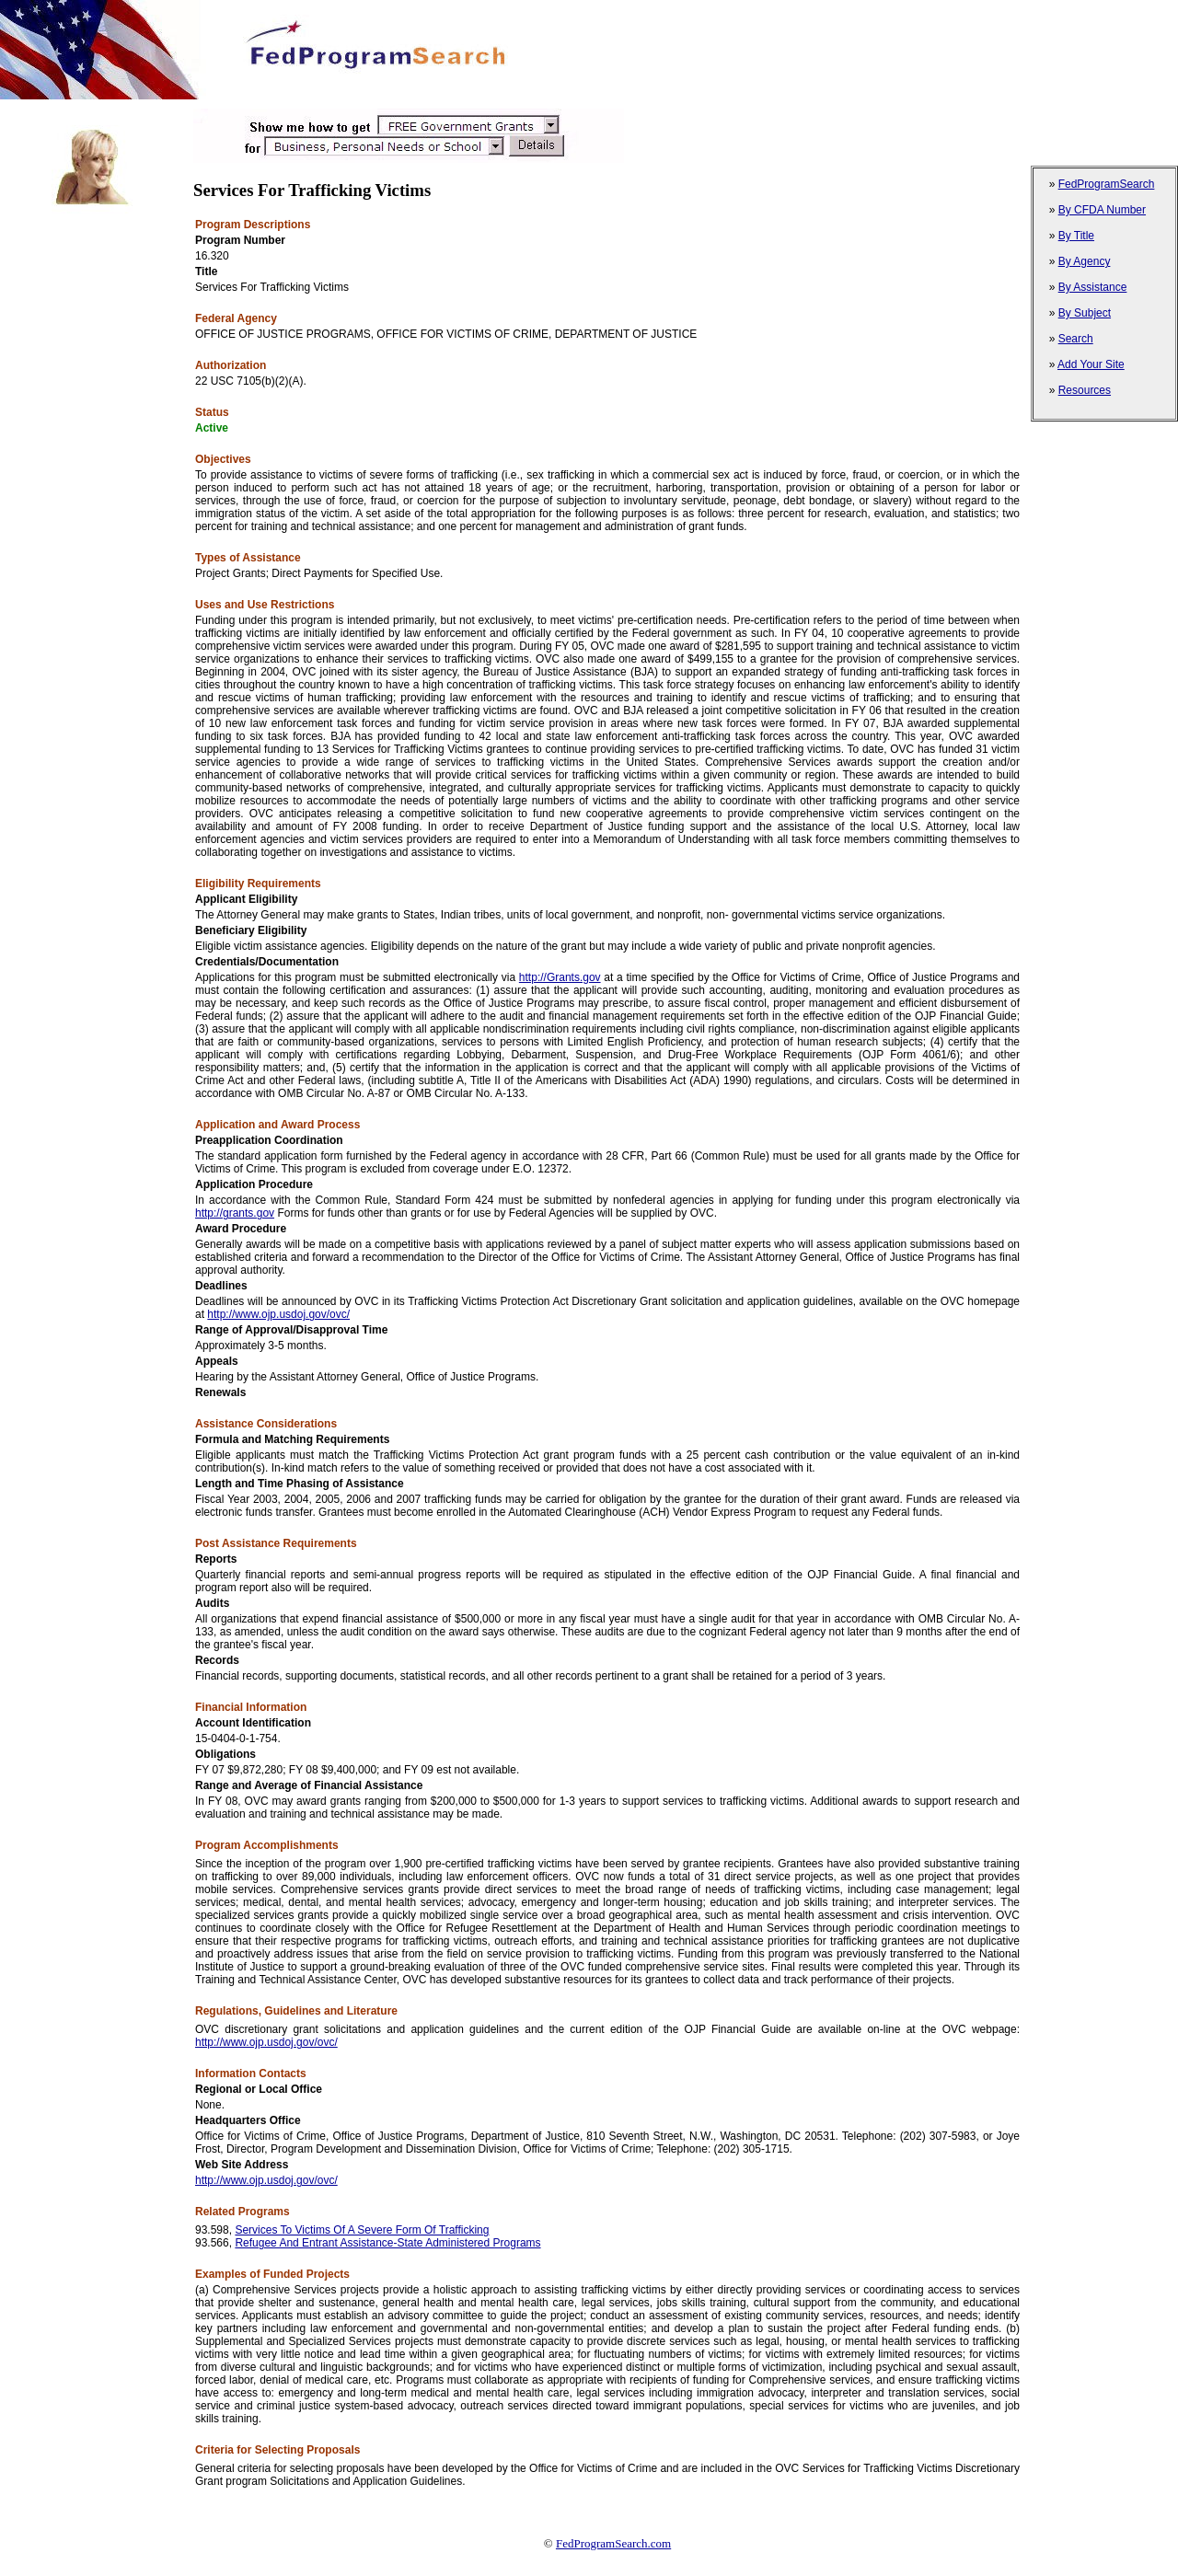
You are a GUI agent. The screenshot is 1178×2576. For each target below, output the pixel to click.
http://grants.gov (234, 1213)
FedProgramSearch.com (613, 2543)
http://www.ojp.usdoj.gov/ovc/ (278, 1314)
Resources (1084, 390)
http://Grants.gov (560, 977)
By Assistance (1092, 287)
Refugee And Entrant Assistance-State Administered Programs (387, 2242)
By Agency (1084, 261)
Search (1075, 338)
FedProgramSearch (1106, 184)
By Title (1076, 235)
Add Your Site (1091, 364)
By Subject (1084, 312)
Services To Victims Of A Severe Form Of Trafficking (362, 2230)
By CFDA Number (1102, 209)
